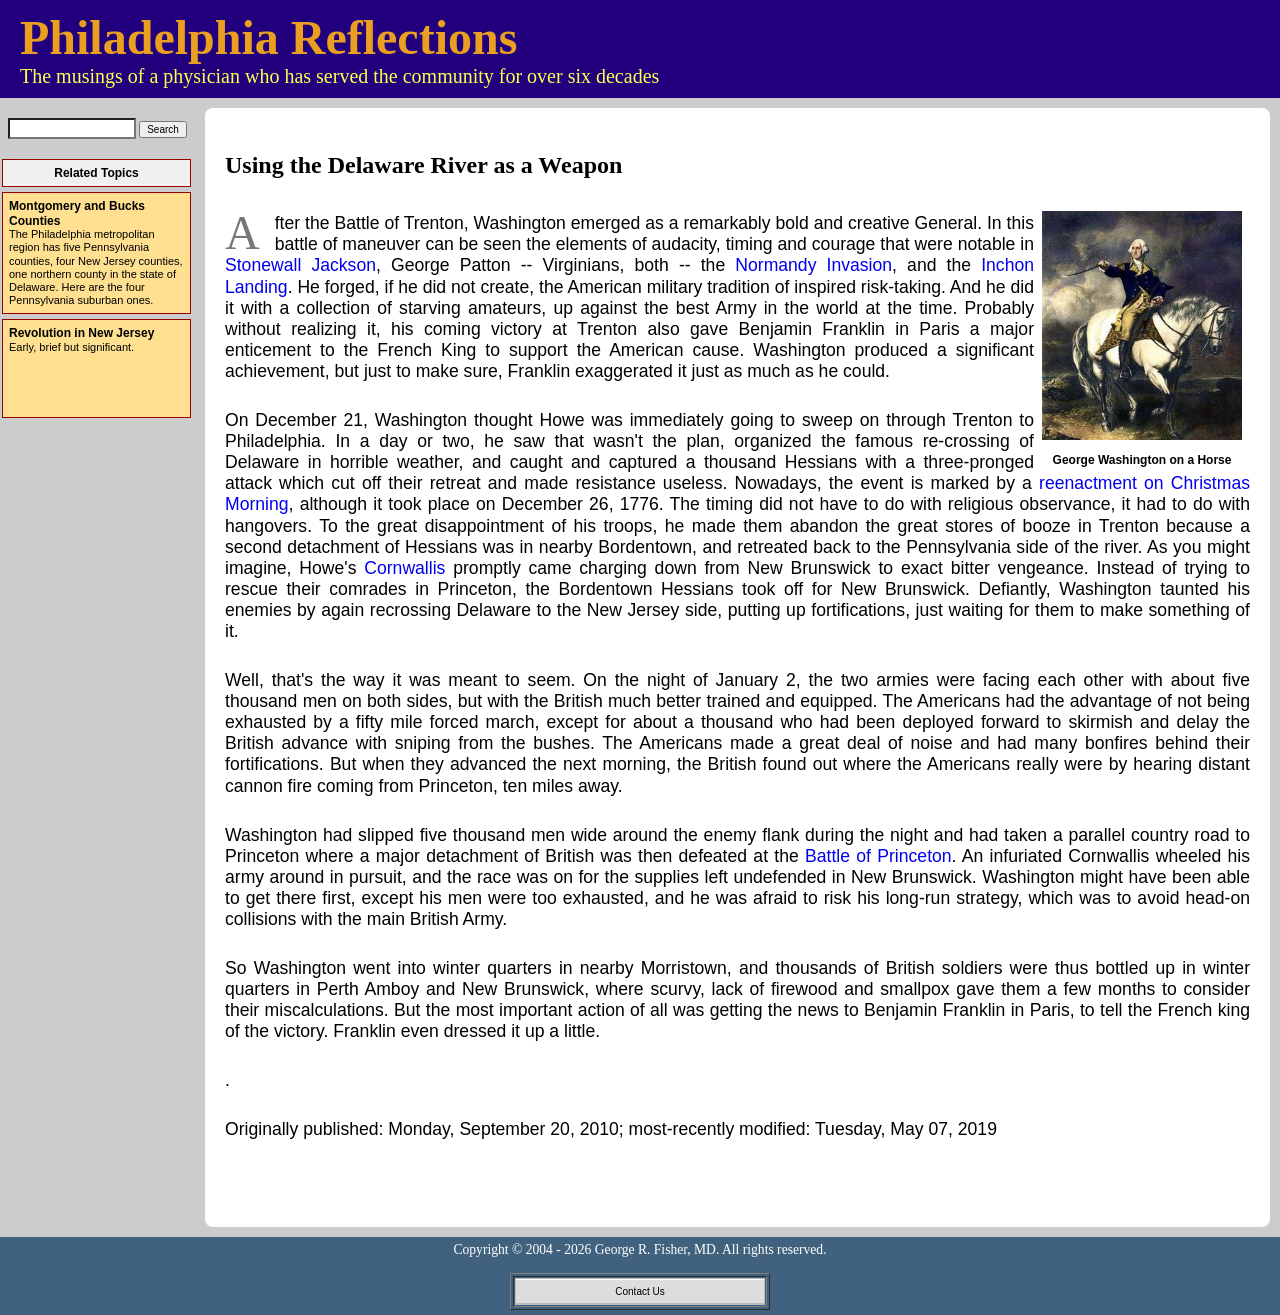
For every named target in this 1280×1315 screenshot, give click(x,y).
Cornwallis (404, 568)
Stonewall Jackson (300, 265)
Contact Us (639, 1291)
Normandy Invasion (813, 265)
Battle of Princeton (878, 856)
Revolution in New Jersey (81, 333)
